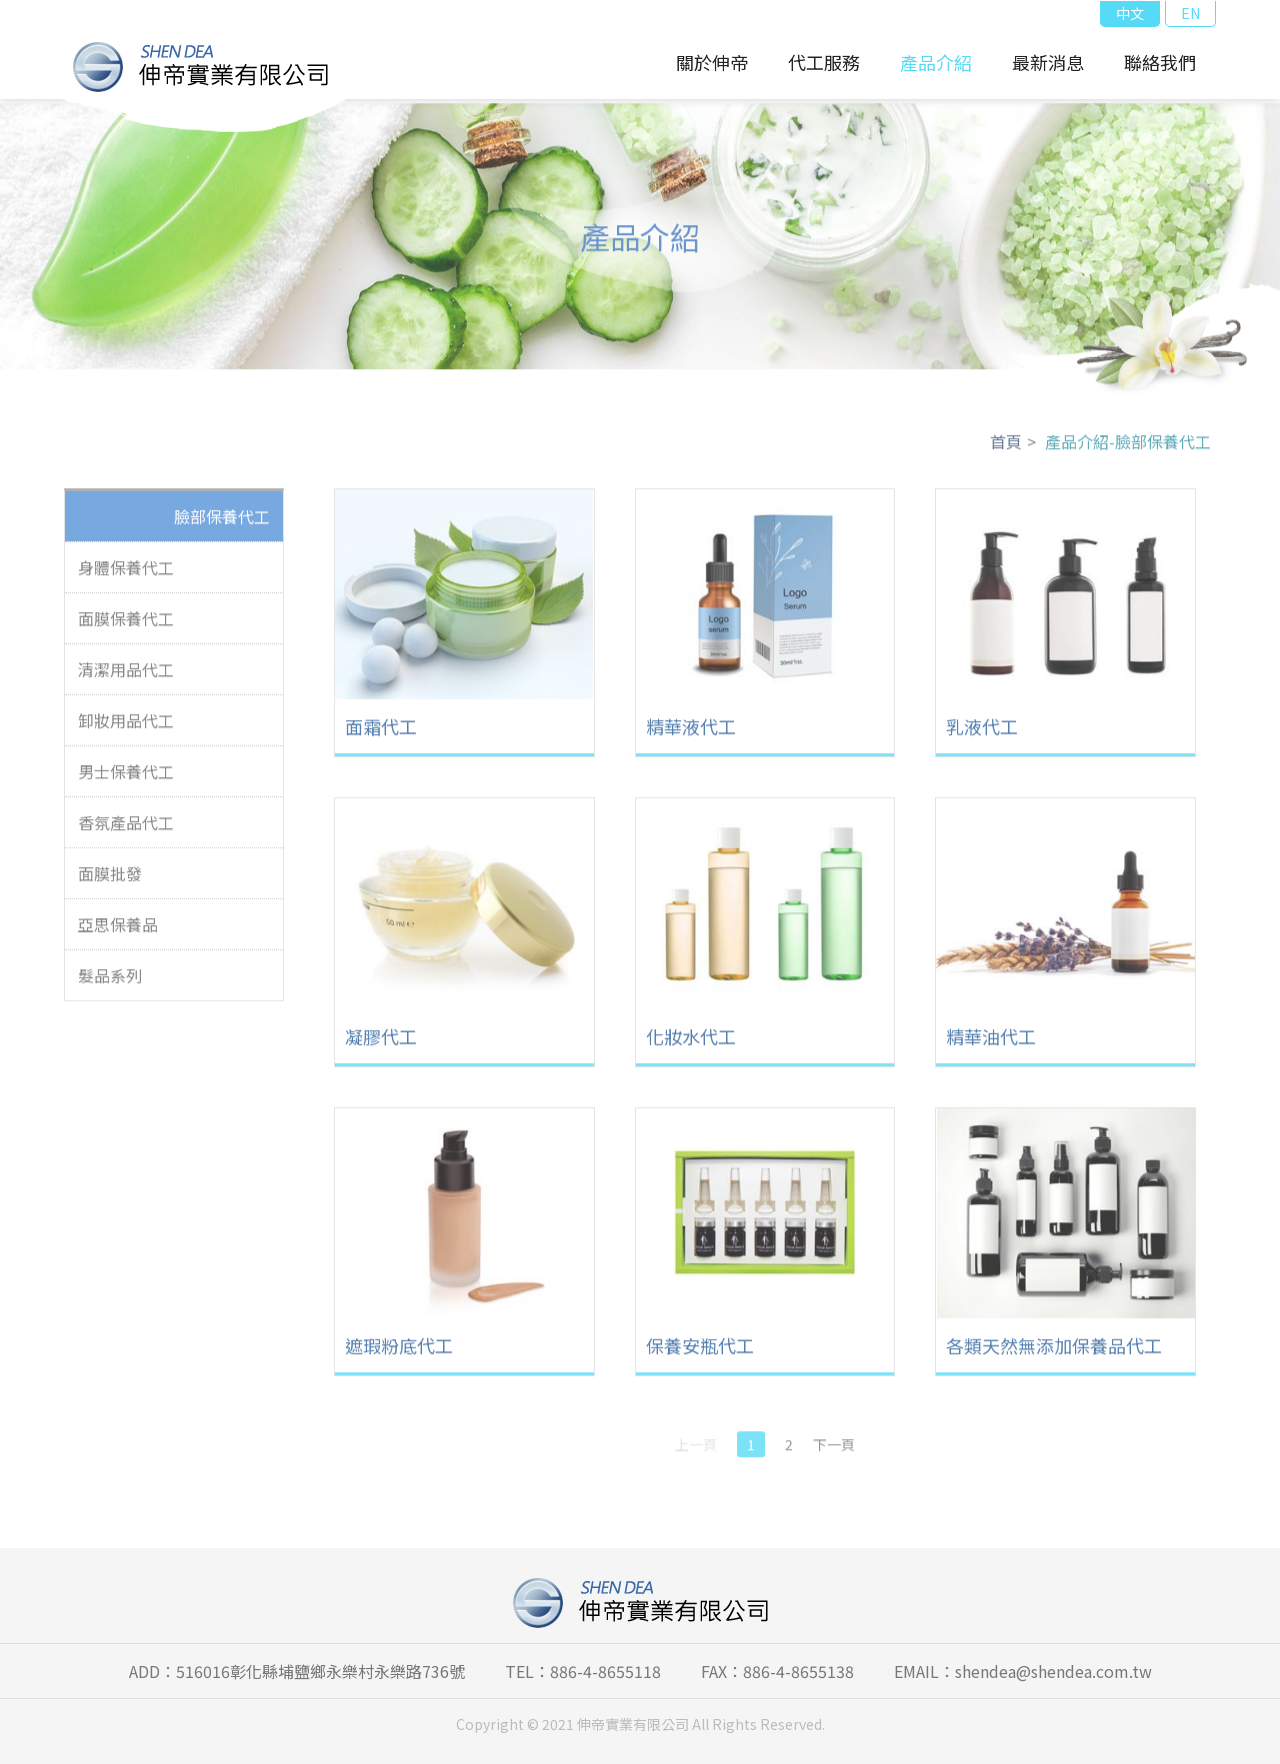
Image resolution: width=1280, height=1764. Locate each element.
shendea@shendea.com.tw (1053, 1671)
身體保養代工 (126, 575)
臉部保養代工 (222, 524)
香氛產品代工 (126, 830)
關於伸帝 (712, 62)
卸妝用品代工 (126, 728)
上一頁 (696, 1452)
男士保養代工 (126, 779)
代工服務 (824, 62)
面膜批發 (110, 881)
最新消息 (1048, 62)
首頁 (1006, 449)
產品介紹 (936, 62)
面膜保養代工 (126, 626)
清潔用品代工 (126, 677)
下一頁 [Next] (834, 1452)
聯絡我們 (1160, 62)
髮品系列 (110, 983)
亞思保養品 (118, 932)
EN (1190, 13)
